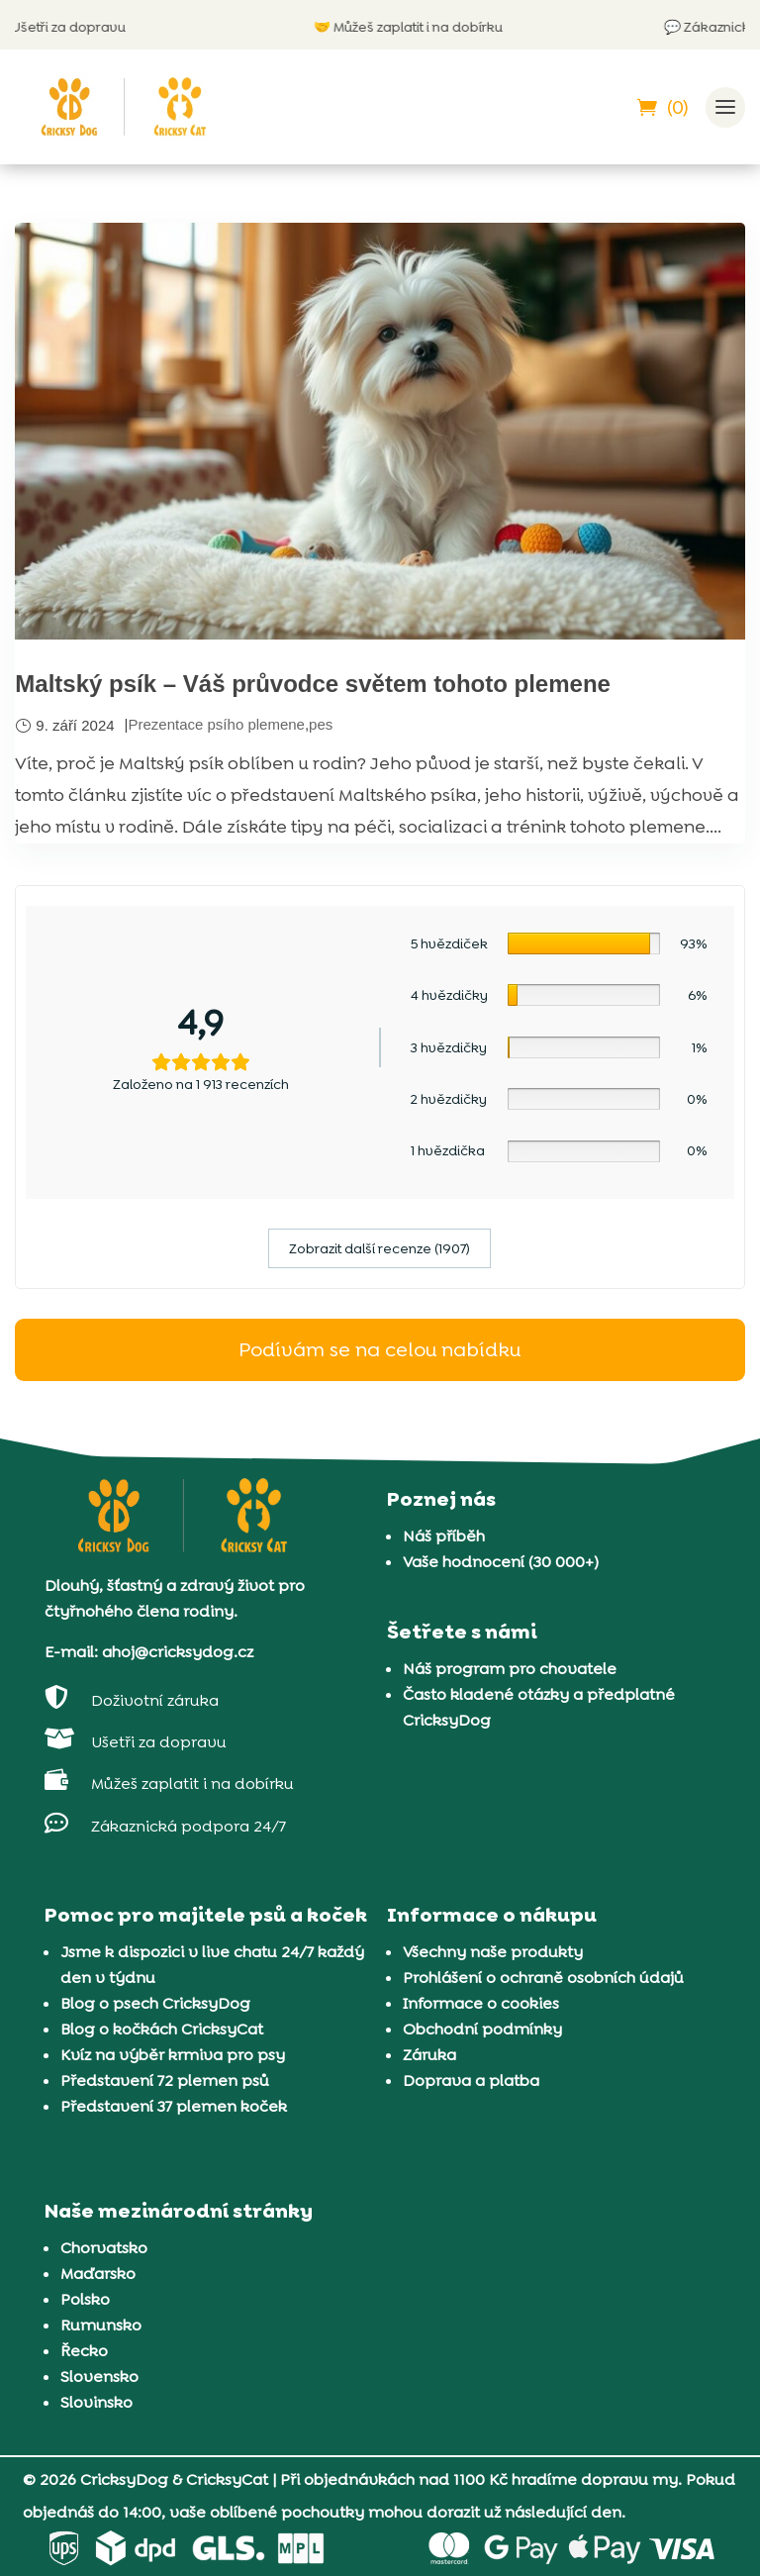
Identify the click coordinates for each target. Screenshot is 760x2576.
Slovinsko (96, 2402)
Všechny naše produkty (493, 1951)
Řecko (84, 2350)
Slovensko (99, 2376)
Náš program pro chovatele (510, 1668)
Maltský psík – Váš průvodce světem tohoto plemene (313, 683)
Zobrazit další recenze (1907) (379, 1248)
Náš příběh (444, 1536)
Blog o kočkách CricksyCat (161, 2029)
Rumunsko (101, 2325)
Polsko (85, 2299)
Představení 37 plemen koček (173, 2106)
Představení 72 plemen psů (164, 2080)
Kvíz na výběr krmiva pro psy (172, 2054)
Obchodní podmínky (482, 2029)
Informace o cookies (481, 2003)
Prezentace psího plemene (216, 724)
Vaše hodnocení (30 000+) (501, 1561)
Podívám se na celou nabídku (379, 1349)
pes (320, 724)
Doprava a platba (471, 2080)
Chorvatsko (103, 2247)
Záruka (429, 2054)
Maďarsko (98, 2273)
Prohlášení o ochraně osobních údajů (543, 1977)
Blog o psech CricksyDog (155, 2003)
